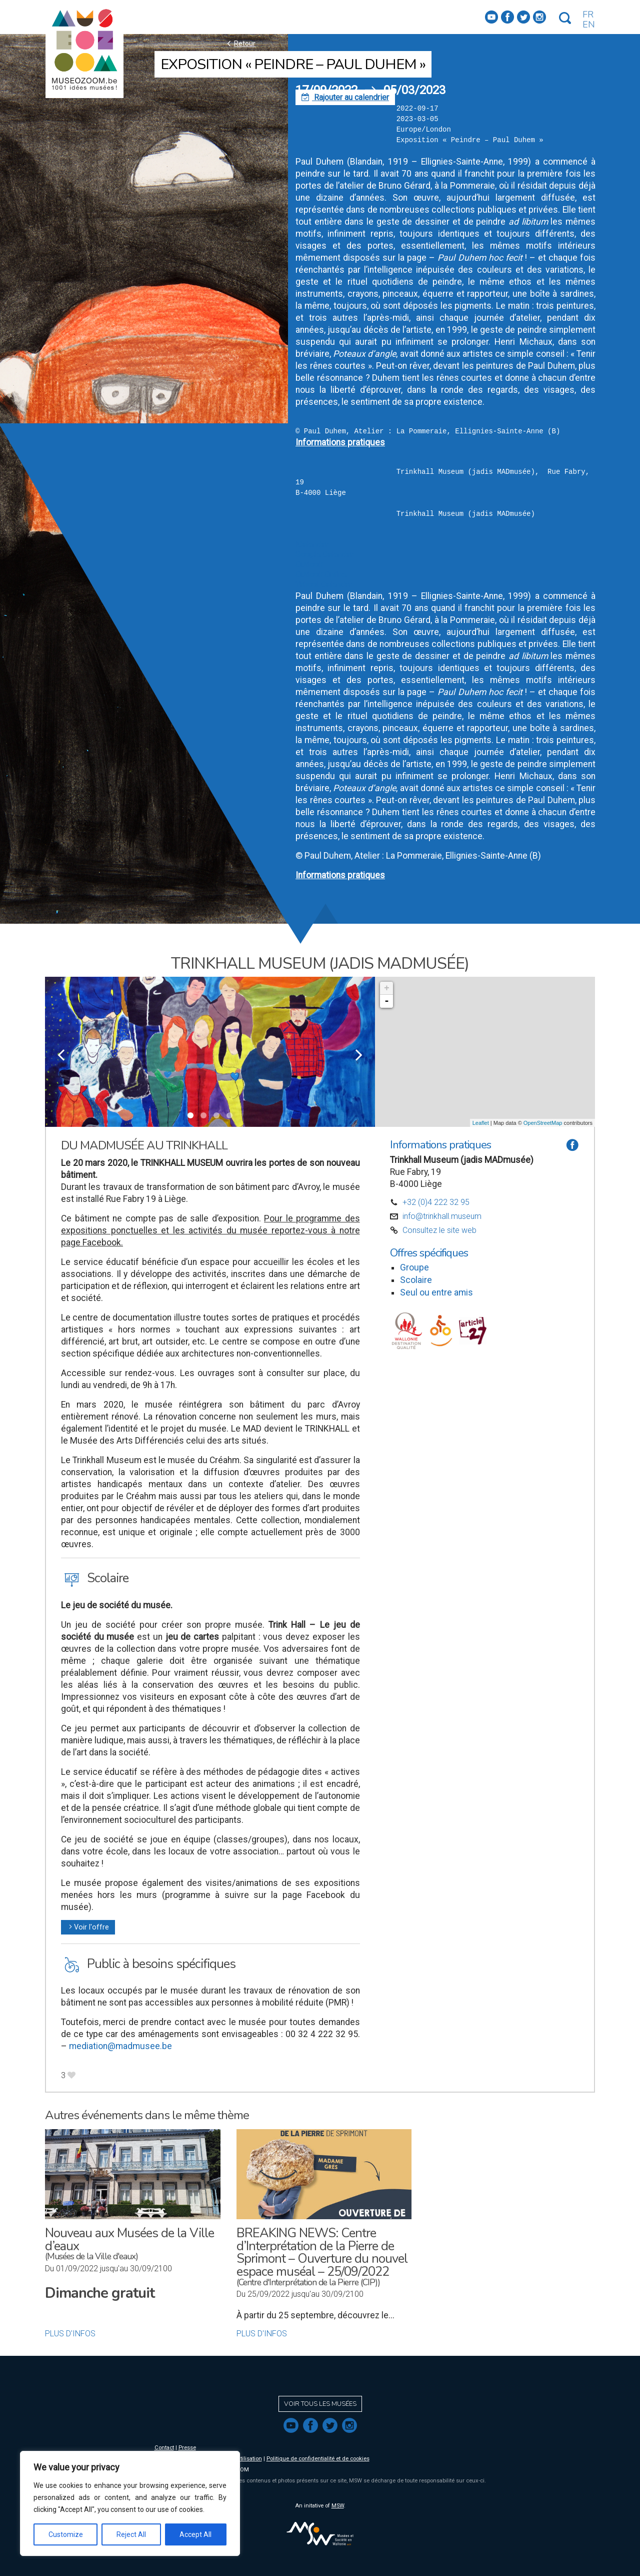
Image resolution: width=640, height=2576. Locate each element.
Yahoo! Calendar (324, 584)
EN (588, 25)
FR (588, 15)
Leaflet (480, 1123)
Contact (164, 2447)
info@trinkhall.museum (442, 1216)
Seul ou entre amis (436, 1292)
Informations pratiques (340, 442)
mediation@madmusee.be (120, 2046)
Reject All (131, 2534)
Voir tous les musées (320, 2403)
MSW (338, 2505)
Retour (240, 43)
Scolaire (416, 1280)
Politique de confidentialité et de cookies (318, 2458)
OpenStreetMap (543, 1123)
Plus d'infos (70, 2333)
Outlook (309, 564)
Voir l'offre (88, 1927)
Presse (187, 2447)
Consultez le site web (439, 1230)
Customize (65, 2534)
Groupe (414, 1267)
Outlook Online (321, 574)
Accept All (196, 2534)
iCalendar (312, 544)
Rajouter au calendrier (345, 97)
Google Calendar (324, 554)
